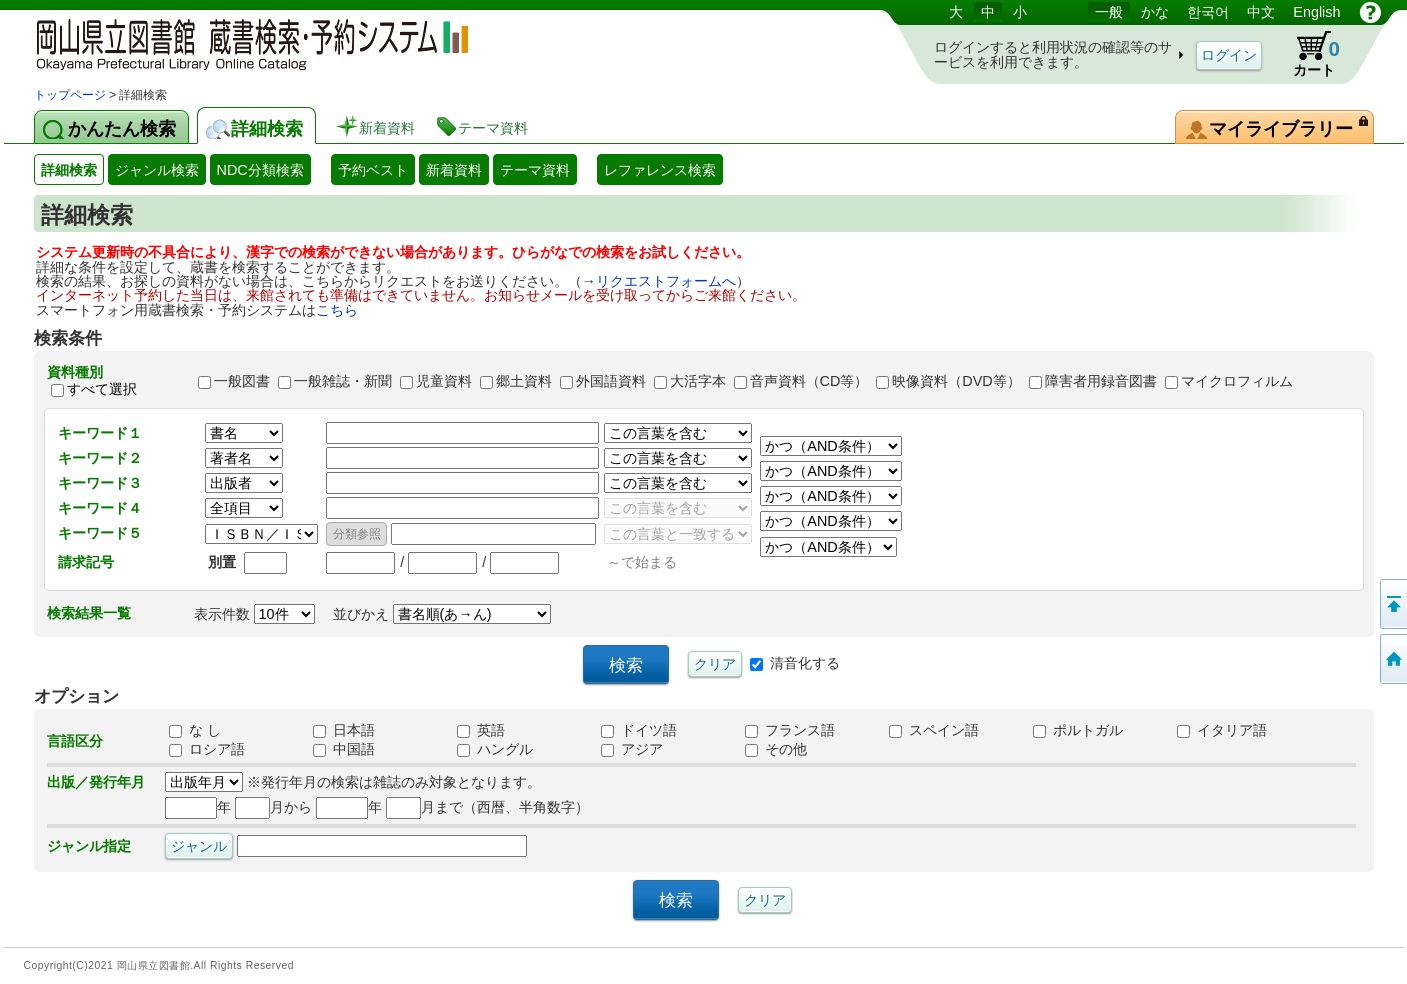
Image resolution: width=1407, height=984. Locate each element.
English (1316, 12)
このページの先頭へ (1392, 604)
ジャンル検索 (157, 170)
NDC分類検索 (260, 170)
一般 (1109, 12)
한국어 (1208, 12)
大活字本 (698, 381)
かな (1155, 12)
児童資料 (444, 381)
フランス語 (790, 730)
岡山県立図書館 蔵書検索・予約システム (244, 42)
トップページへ (1392, 659)
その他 (776, 749)
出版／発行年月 (96, 782)
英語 (481, 730)
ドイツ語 (639, 730)
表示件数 (254, 614)
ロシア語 (207, 749)
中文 (1261, 12)
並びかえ (442, 614)
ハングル (495, 749)
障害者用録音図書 (1101, 381)
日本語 (344, 730)
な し (195, 730)
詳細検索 (69, 170)
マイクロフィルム (1237, 381)
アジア (632, 749)
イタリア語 (1222, 730)
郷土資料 (524, 381)
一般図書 (242, 381)
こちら (337, 310)
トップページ (70, 95)
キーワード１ (100, 433)
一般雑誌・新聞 (343, 381)
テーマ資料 (535, 170)
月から (273, 807)
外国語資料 (611, 381)
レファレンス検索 (660, 170)
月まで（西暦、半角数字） (487, 807)
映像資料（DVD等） (956, 381)
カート (1307, 54)
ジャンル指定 (89, 846)
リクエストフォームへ (666, 281)
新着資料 (454, 170)
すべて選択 (102, 390)
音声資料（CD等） (809, 381)
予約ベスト (373, 170)
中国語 (344, 749)
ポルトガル (1078, 730)
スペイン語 (934, 730)
